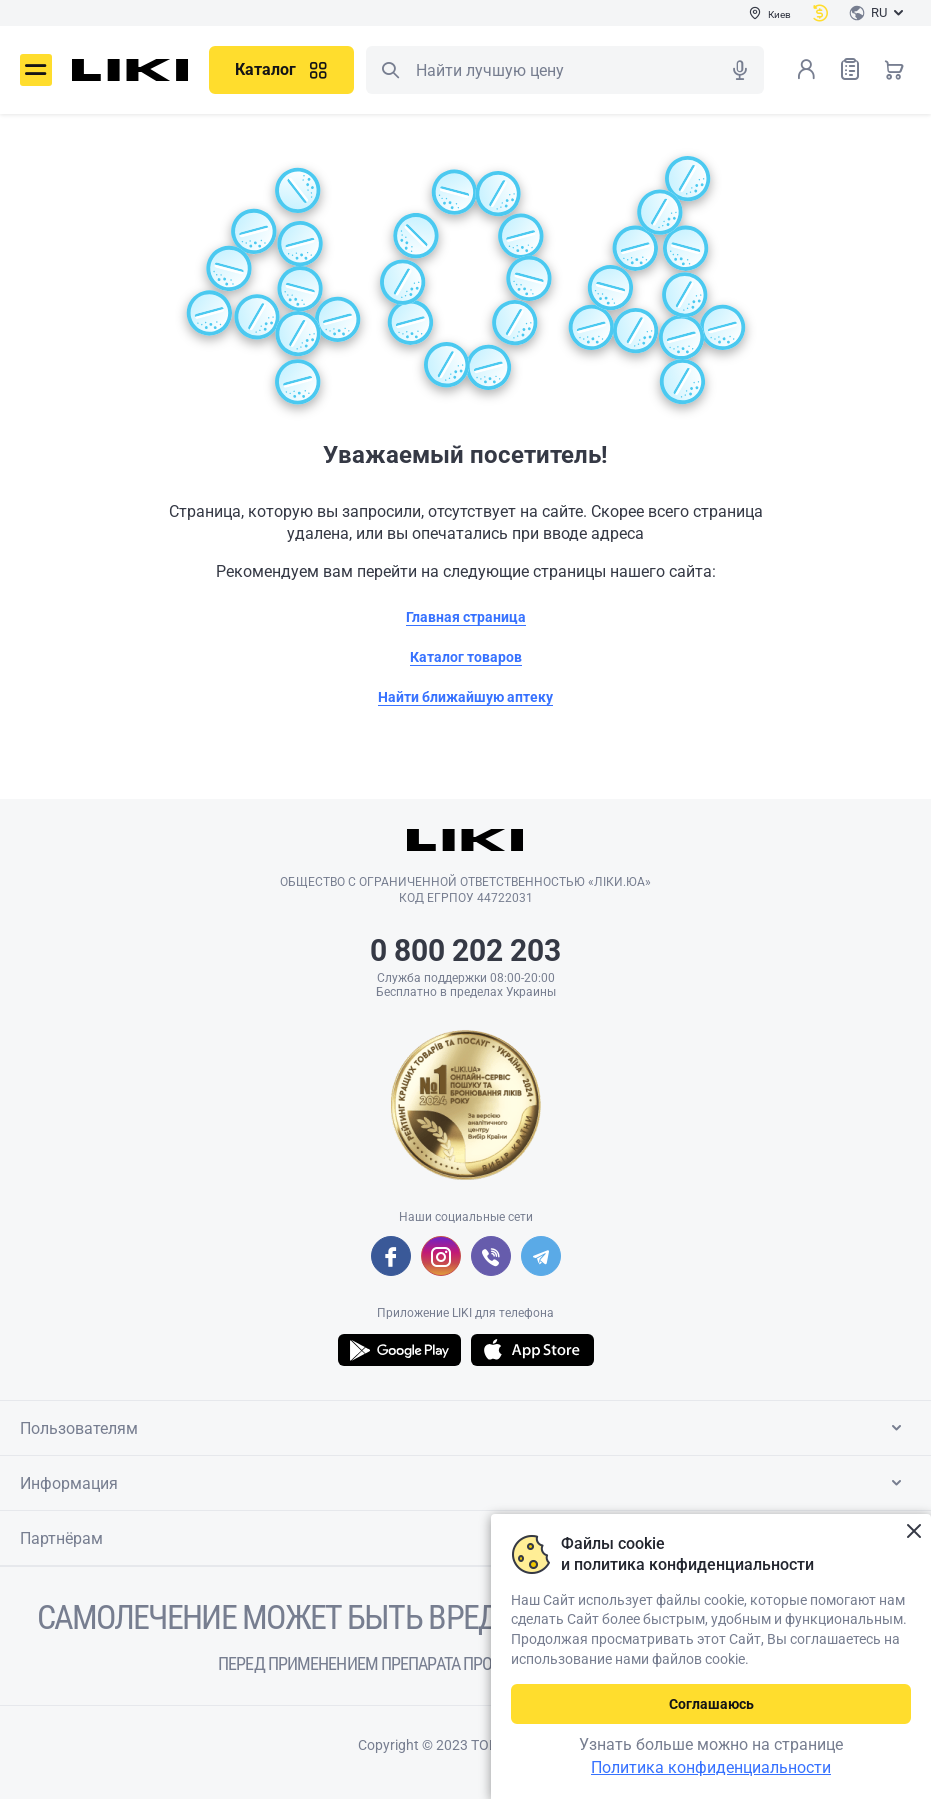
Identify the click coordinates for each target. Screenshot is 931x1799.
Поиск (390, 70)
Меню (36, 70)
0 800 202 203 (465, 950)
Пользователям (464, 1428)
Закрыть (913, 1531)
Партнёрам (464, 1538)
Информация (464, 1483)
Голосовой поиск (740, 70)
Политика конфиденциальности (711, 1767)
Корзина (894, 69)
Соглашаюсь (711, 1704)
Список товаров (850, 68)
